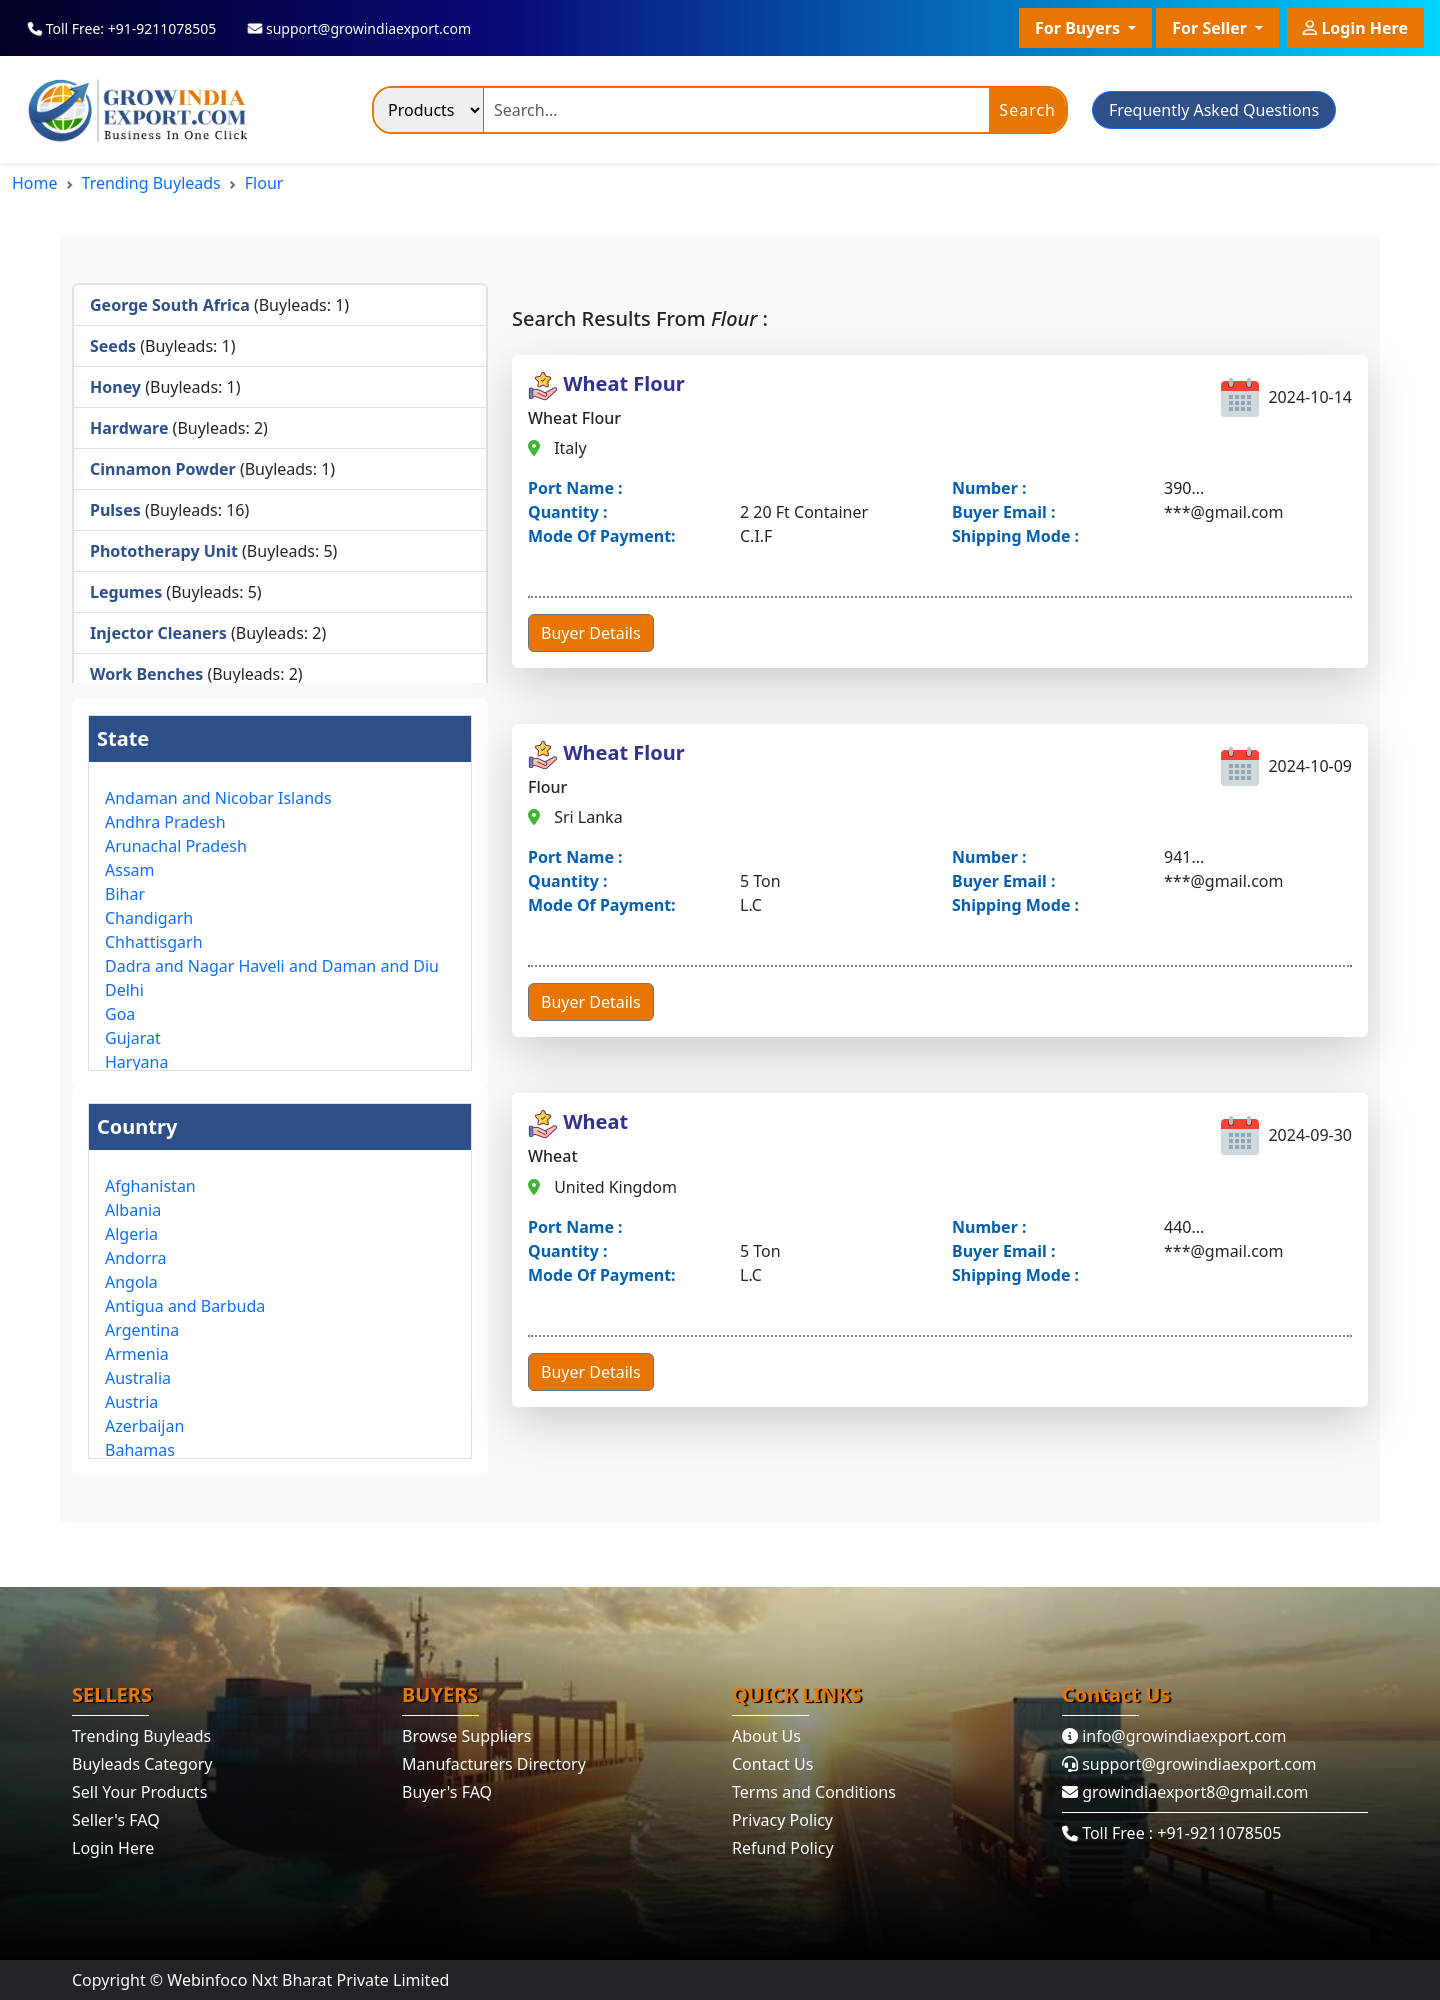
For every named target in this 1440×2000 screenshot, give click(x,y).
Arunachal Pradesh (176, 846)
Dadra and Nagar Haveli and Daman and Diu (272, 966)
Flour (264, 183)
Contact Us (772, 1764)
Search (1027, 110)
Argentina (142, 1330)
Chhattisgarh (154, 942)
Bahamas (140, 1450)
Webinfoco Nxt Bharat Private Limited (308, 1980)
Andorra (136, 1258)
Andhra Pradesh (165, 822)
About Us (766, 1736)
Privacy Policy (782, 1820)
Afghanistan (150, 1186)
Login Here (1356, 24)
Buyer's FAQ (447, 1792)
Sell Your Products (139, 1792)
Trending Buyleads (151, 183)
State (123, 738)
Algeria (131, 1234)
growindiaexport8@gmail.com (1185, 1792)
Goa (120, 1014)
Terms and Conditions (814, 1792)
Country (137, 1126)
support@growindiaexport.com (1189, 1764)
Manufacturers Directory (494, 1764)
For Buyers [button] (1079, 28)
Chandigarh (149, 918)
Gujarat (133, 1038)
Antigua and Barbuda (185, 1306)
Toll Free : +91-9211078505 (1172, 1833)
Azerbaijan (144, 1426)
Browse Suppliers (466, 1736)
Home (35, 183)
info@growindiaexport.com (1174, 1736)
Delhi (124, 990)
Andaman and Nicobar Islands (218, 798)
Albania (133, 1210)
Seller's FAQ (116, 1820)
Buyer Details (591, 633)
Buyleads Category (142, 1764)
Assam (130, 870)
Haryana (136, 1062)
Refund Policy (783, 1848)
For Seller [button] (1211, 28)
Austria (131, 1402)
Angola (131, 1282)
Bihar (125, 894)
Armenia (137, 1354)
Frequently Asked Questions (1214, 110)
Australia (138, 1378)
